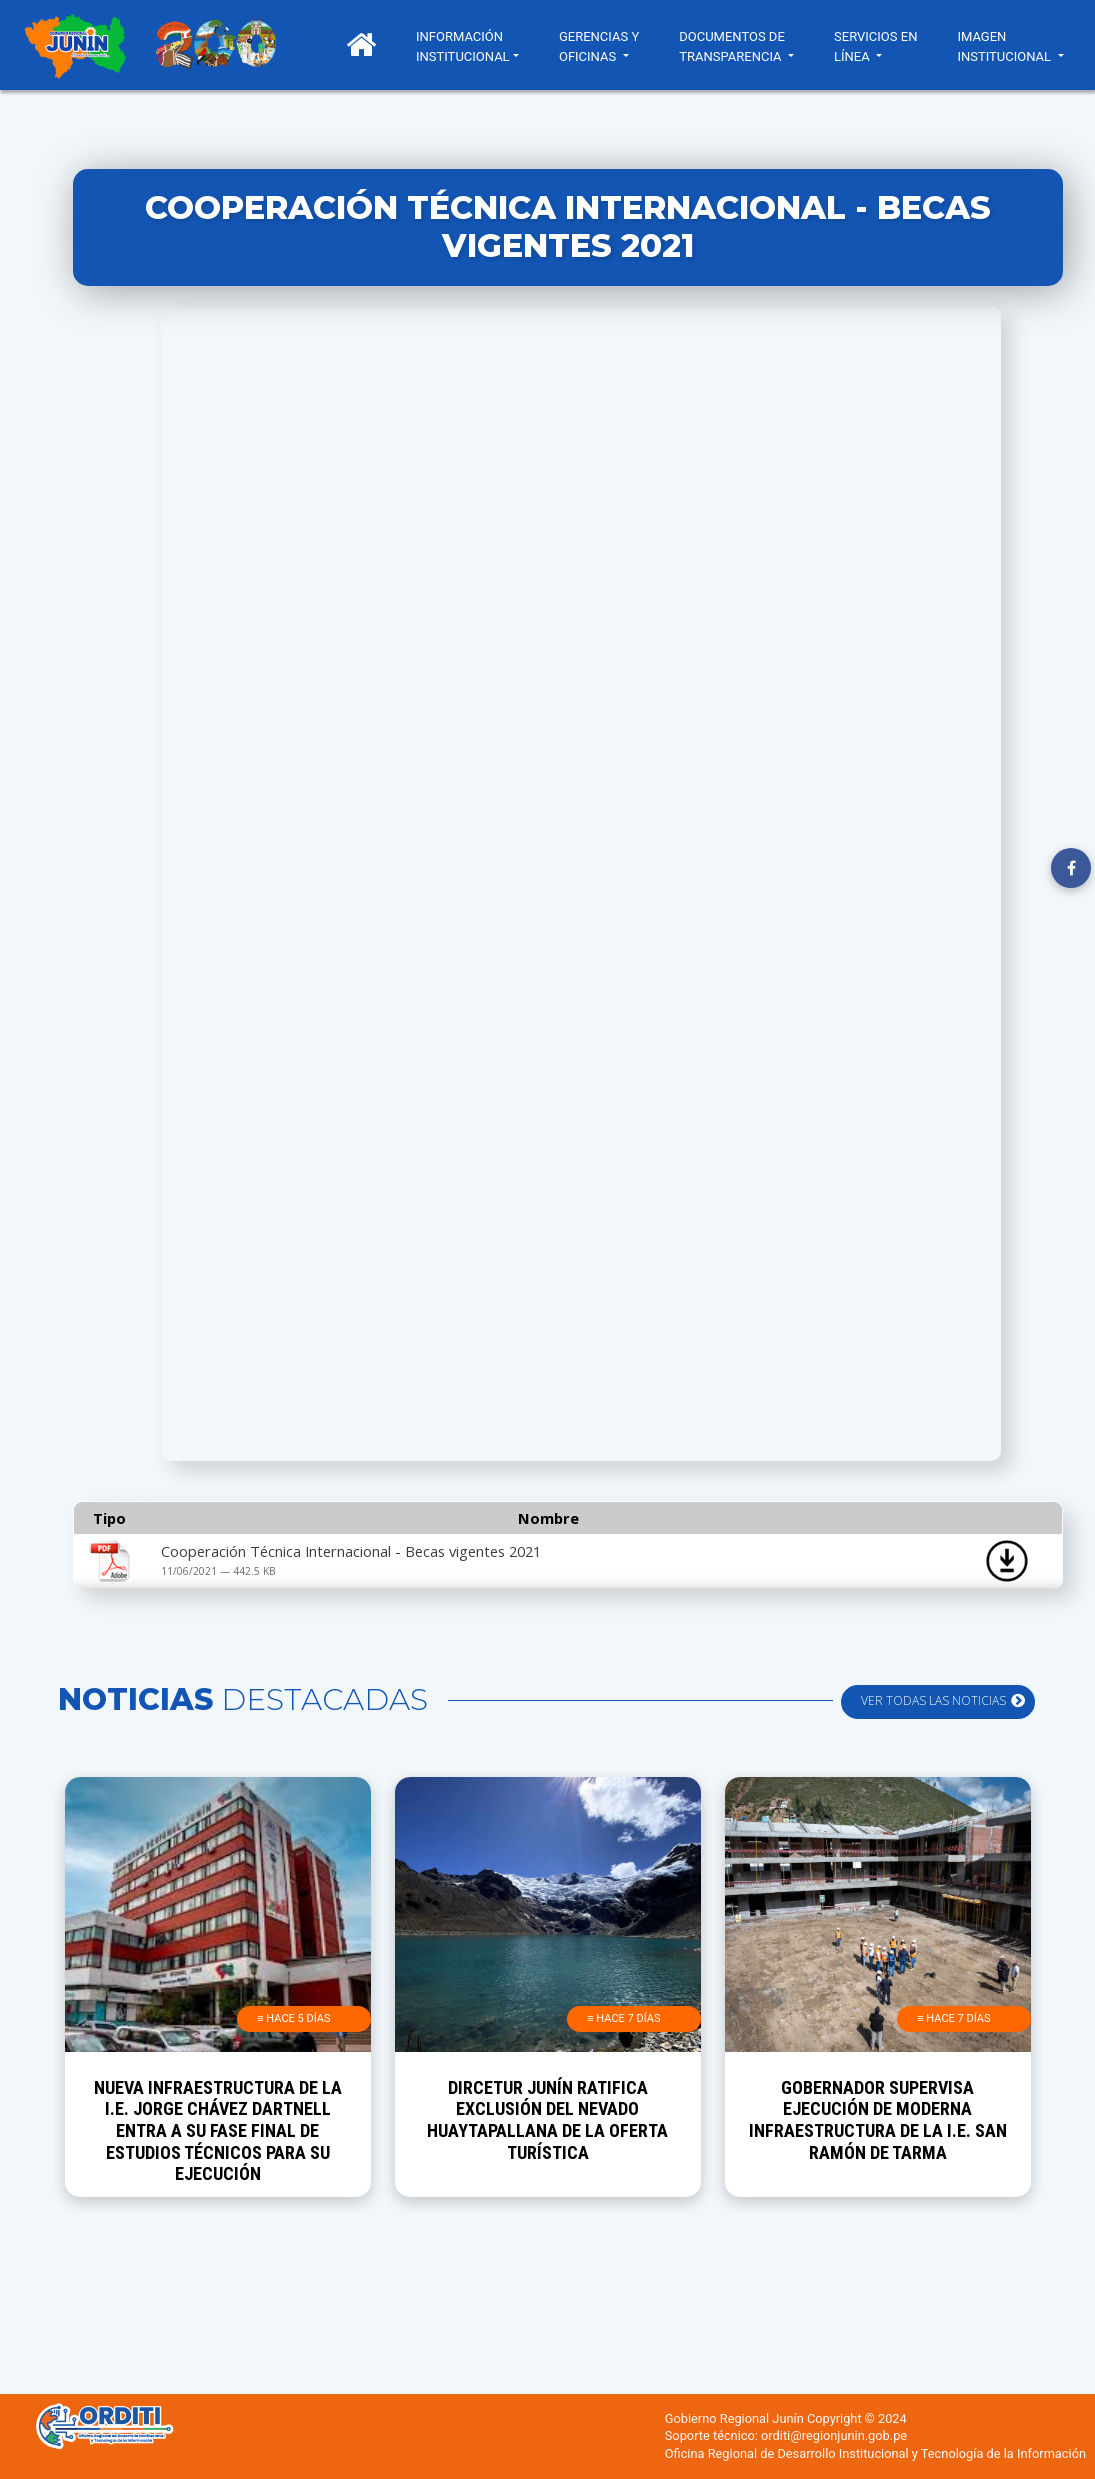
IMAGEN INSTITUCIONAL (1005, 46)
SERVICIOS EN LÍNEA (875, 46)
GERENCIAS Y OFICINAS (599, 46)
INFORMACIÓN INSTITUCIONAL (463, 46)
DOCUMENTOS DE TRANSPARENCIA (732, 46)
